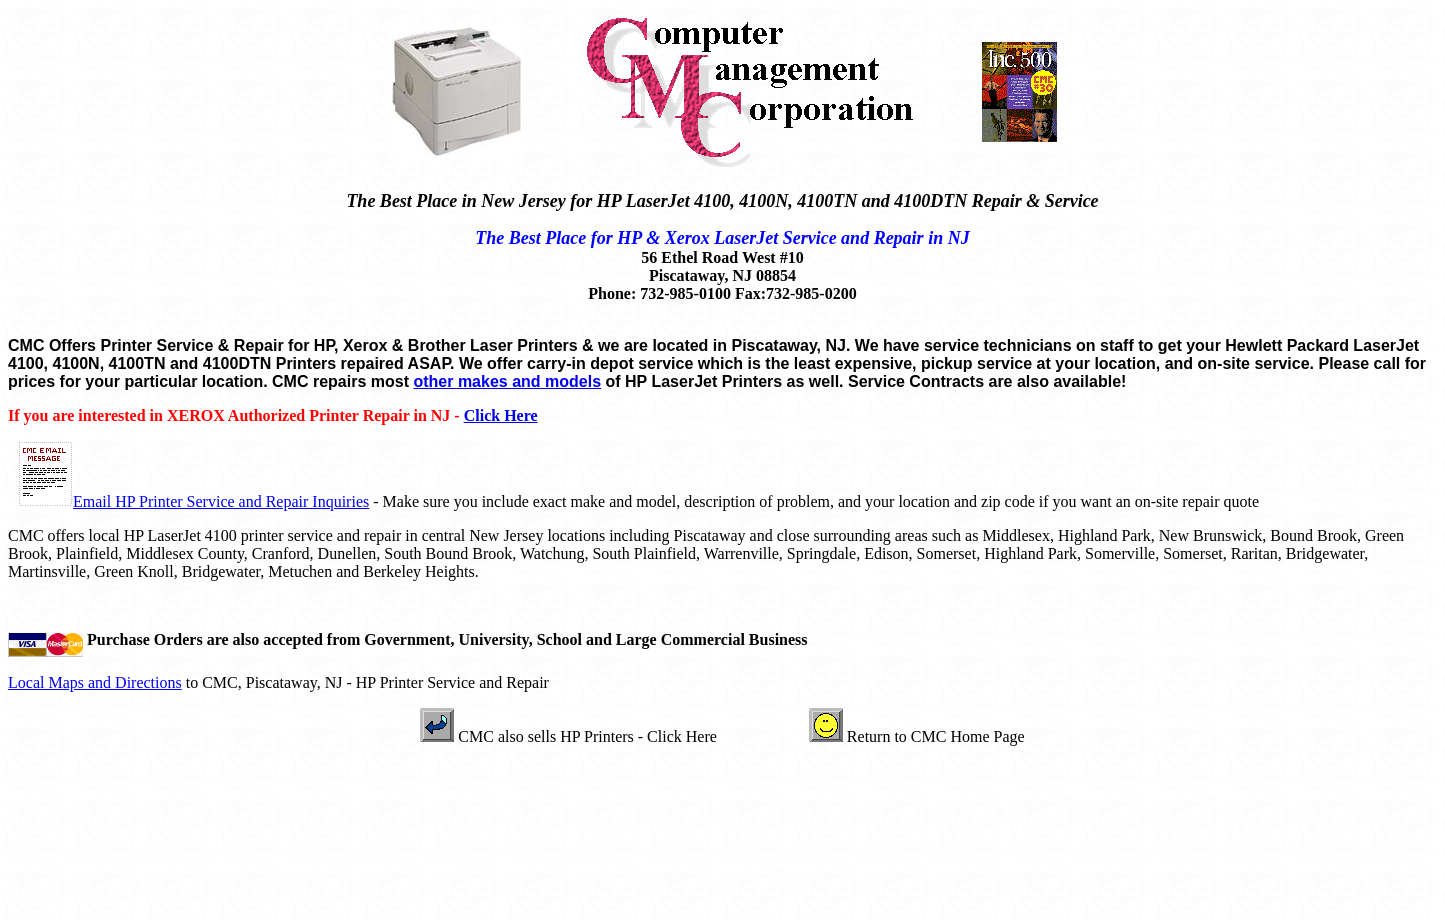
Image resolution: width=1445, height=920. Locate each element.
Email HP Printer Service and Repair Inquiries (221, 501)
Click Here (501, 415)
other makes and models (507, 381)
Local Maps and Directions (95, 682)
